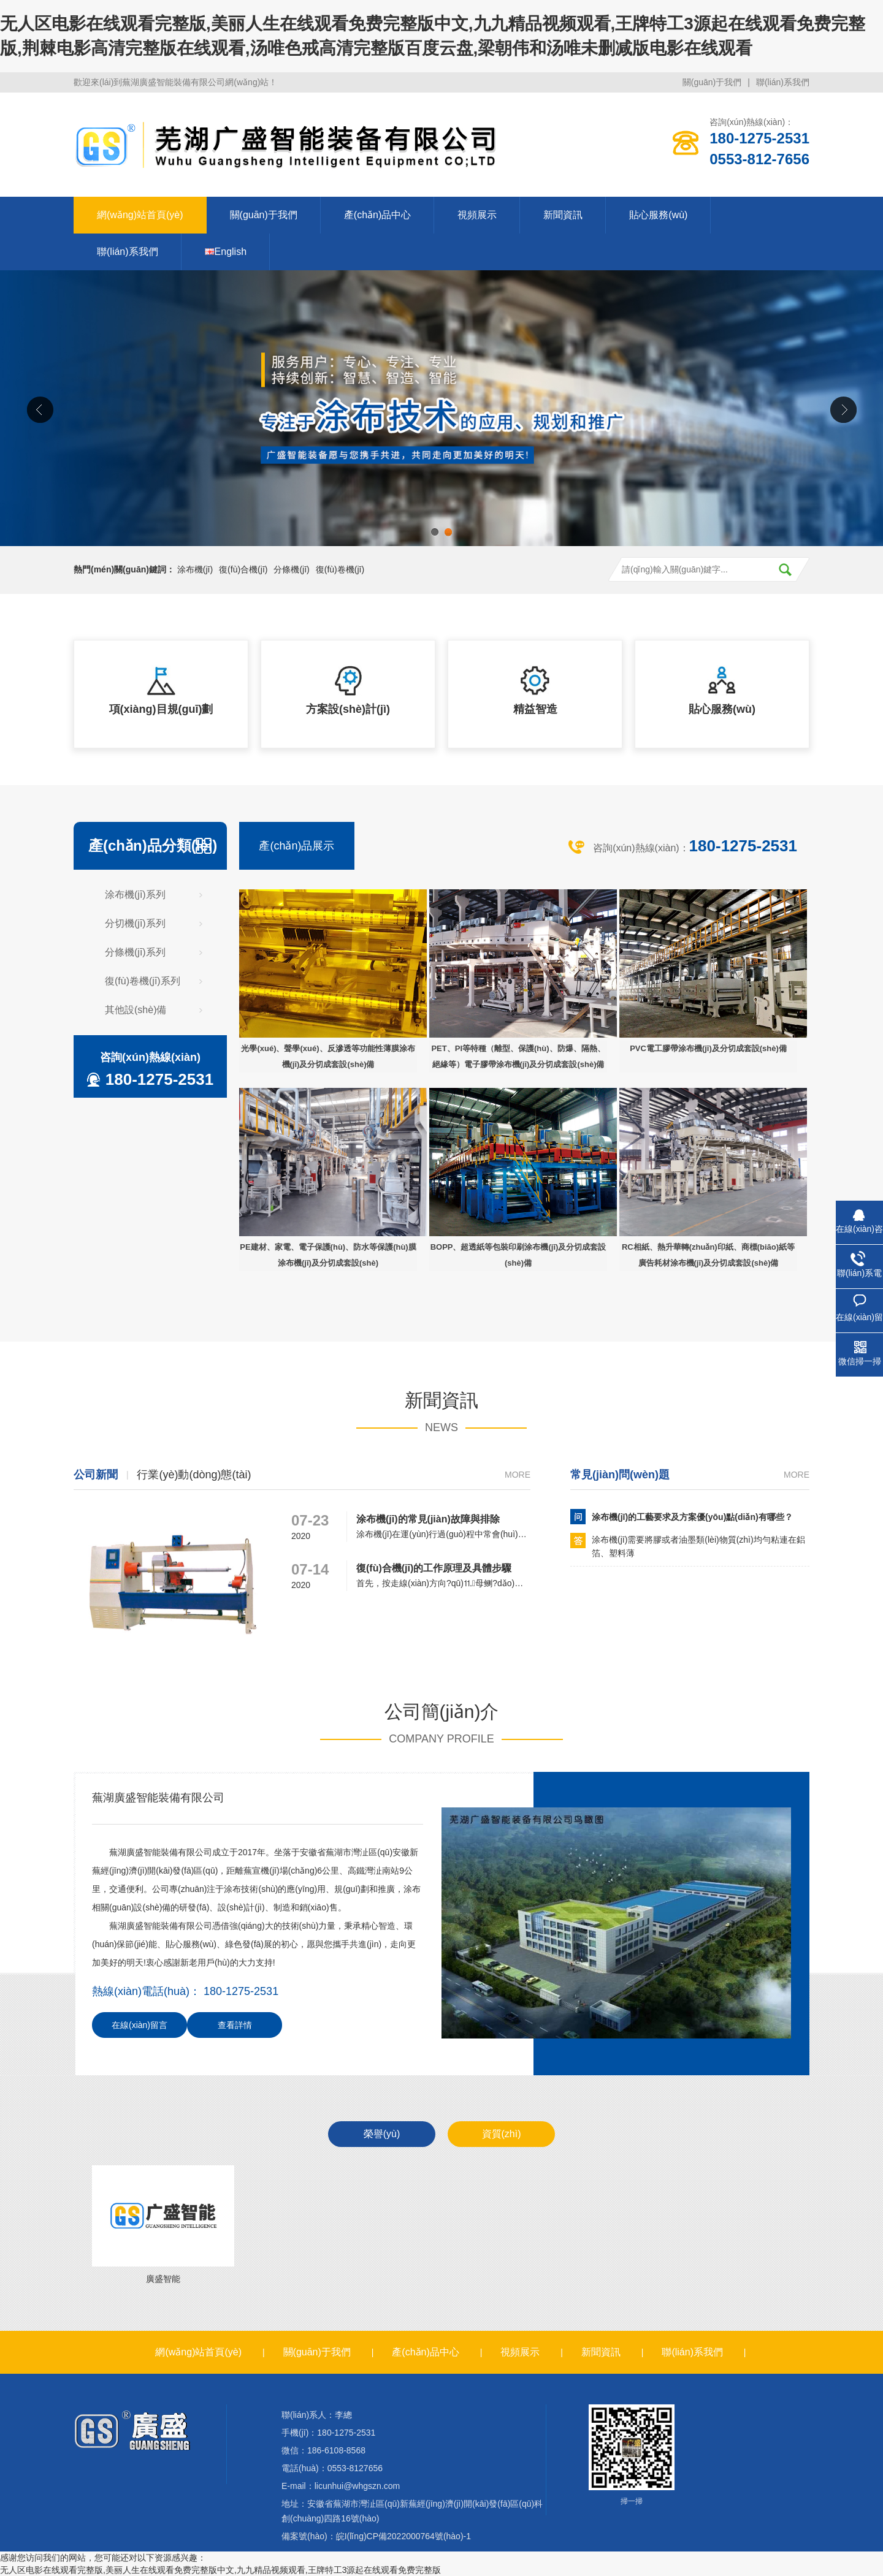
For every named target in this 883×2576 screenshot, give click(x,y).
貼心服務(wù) (658, 215)
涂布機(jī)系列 (135, 894)
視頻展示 (477, 215)
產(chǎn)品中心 (377, 215)
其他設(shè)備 (135, 1010)
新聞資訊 (563, 215)
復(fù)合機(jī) (243, 569)
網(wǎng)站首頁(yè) (140, 215)
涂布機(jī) (195, 569)
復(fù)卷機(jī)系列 (142, 981)
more (517, 1475)
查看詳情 (235, 2025)
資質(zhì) (501, 2134)
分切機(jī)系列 (135, 923)
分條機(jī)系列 (135, 952)
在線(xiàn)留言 (139, 2025)
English (226, 251)
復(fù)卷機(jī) (340, 569)
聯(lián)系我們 (782, 82)
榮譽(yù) (382, 2134)
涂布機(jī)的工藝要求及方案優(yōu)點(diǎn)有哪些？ (692, 1517)
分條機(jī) (291, 569)
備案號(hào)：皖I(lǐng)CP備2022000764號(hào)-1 (376, 2536)
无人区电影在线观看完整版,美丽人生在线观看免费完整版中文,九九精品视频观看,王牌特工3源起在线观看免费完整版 (220, 2570)
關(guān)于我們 (711, 82)
